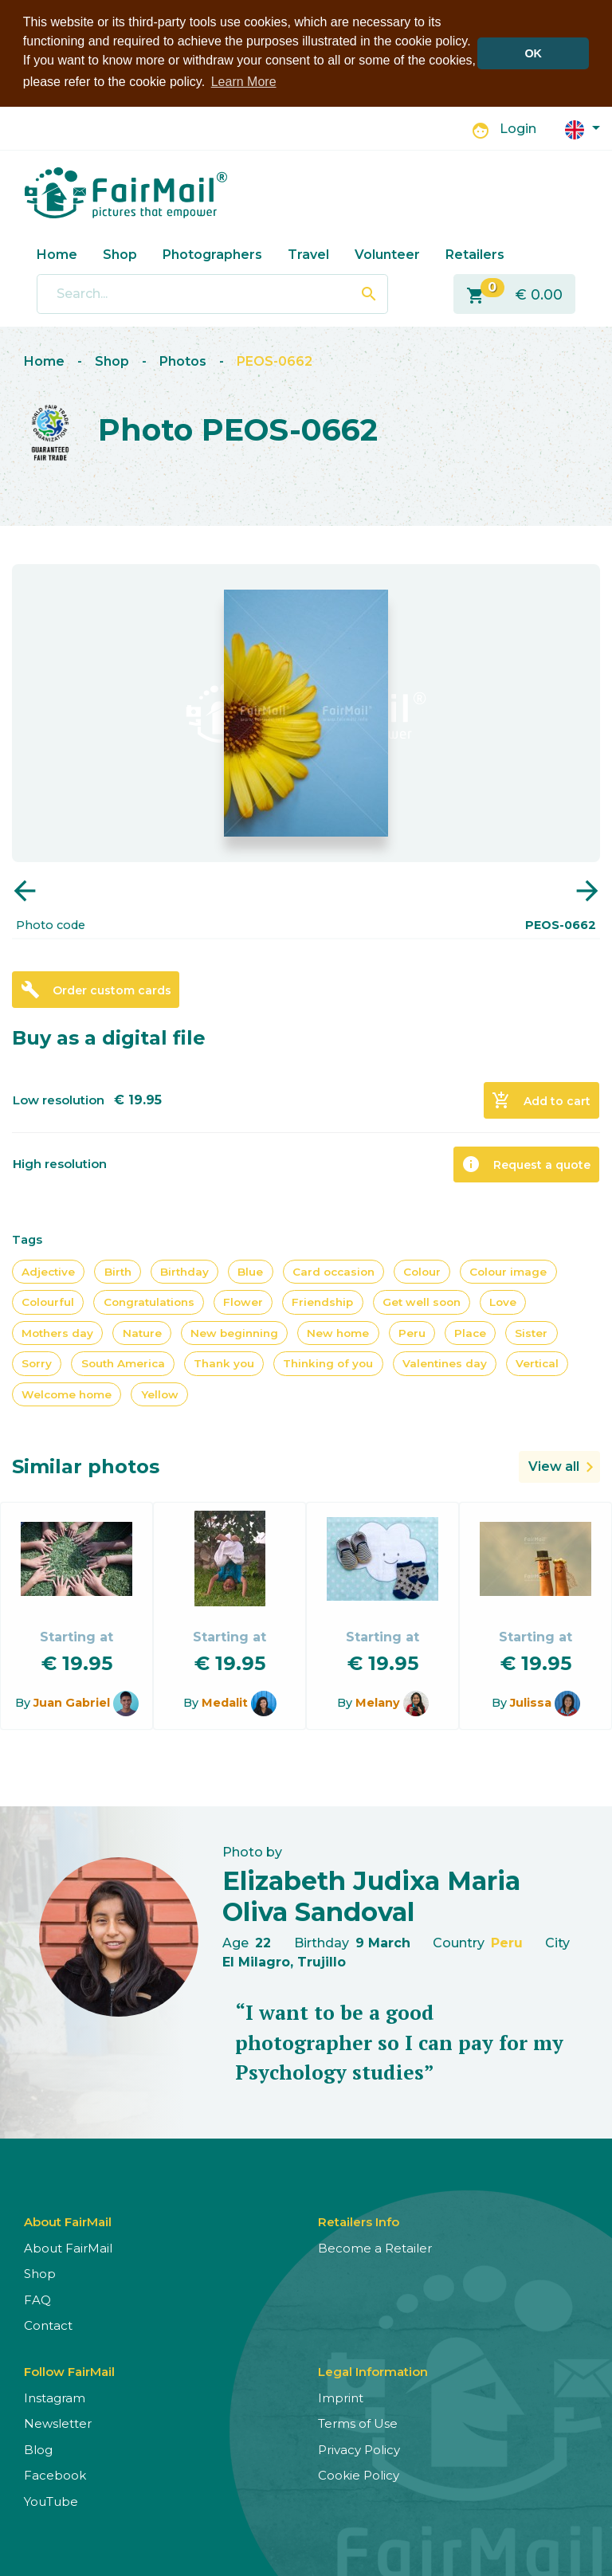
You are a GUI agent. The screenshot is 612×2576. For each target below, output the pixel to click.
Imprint (340, 2397)
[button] (582, 127)
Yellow (159, 1393)
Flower (243, 1302)
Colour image (508, 1271)
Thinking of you (328, 1363)
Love (502, 1302)
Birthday (184, 1271)
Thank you (224, 1363)
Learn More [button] (244, 81)
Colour (422, 1271)
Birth (117, 1271)
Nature (142, 1333)
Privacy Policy (359, 2448)
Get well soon (421, 1302)
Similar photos (85, 1466)
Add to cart (541, 1100)
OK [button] (533, 53)
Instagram (54, 2397)
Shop (120, 253)
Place (470, 1333)
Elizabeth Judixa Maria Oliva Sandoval (371, 1896)
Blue (250, 1271)
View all (553, 1466)
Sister (531, 1333)
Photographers (212, 253)
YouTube (51, 2500)
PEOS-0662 (274, 361)
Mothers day (57, 1333)
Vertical (537, 1363)
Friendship (322, 1302)
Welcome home (67, 1393)
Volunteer (387, 253)
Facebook (55, 2475)
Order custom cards (96, 989)
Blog (38, 2448)
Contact (48, 2325)
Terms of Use (358, 2423)
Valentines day (444, 1363)
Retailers (474, 253)
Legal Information (373, 2370)
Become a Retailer (375, 2247)
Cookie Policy (358, 2475)
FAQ (37, 2299)
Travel (308, 253)
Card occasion (333, 1271)
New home (338, 1333)
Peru (412, 1333)
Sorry (37, 1363)
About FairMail (68, 2247)
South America (123, 1363)
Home (57, 253)
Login (518, 128)
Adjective (48, 1271)
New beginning (234, 1333)
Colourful (48, 1302)
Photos (182, 361)
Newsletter (58, 2423)
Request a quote (525, 1164)
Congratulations (149, 1302)
